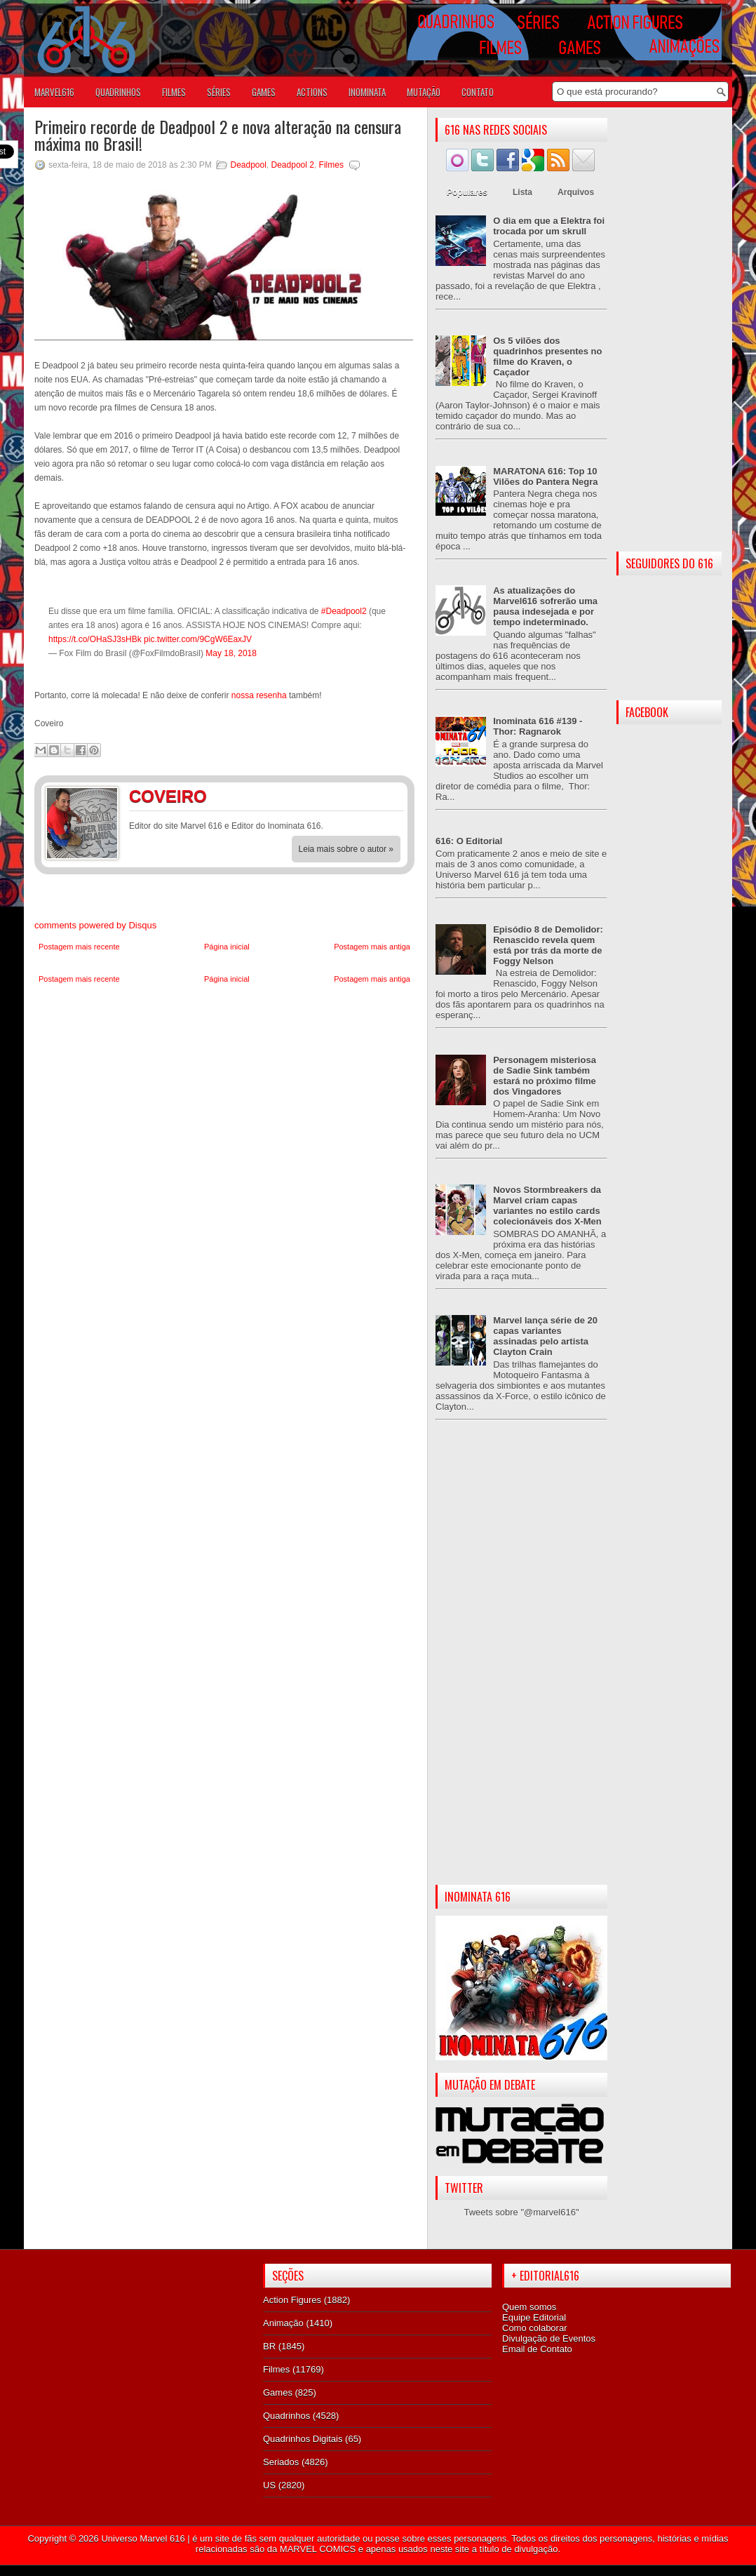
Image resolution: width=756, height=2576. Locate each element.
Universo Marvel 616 (142, 2538)
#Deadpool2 (344, 611)
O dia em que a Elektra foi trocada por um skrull (549, 225)
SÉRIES (219, 92)
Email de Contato (537, 2349)
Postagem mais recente (79, 946)
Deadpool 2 (292, 165)
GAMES (264, 92)
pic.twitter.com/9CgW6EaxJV (198, 639)
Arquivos (576, 192)
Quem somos (529, 2307)
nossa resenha (260, 695)
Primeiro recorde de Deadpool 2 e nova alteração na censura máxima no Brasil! (217, 135)
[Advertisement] (521, 1663)
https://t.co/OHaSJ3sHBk (95, 639)
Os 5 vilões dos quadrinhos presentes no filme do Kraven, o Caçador (547, 356)
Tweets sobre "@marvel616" (521, 2212)
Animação (283, 2323)
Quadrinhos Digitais (302, 2439)
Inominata (367, 92)
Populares (467, 192)
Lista (522, 192)
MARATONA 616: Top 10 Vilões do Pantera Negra (545, 476)
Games (277, 2392)
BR (269, 2346)
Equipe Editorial (534, 2317)
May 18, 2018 (231, 653)
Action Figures (292, 2300)
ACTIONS (312, 92)
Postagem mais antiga (372, 946)
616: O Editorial (469, 841)
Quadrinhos (286, 2415)
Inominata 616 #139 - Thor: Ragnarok (537, 726)
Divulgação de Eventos (548, 2338)
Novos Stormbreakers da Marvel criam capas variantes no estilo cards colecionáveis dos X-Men (547, 1205)
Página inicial (227, 946)
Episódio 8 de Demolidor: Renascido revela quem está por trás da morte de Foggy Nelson (548, 945)
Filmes (331, 165)
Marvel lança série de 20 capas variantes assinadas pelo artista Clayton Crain (545, 1336)
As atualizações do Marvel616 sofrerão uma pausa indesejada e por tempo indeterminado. (545, 606)
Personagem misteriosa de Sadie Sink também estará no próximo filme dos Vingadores (544, 1076)
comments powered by (95, 925)
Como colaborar (534, 2328)
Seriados (281, 2462)
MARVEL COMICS (318, 2549)
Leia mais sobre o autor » (346, 849)
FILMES (174, 92)
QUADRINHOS (118, 92)
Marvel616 (54, 92)
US (269, 2485)
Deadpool (248, 165)
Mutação (423, 92)
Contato (477, 92)
